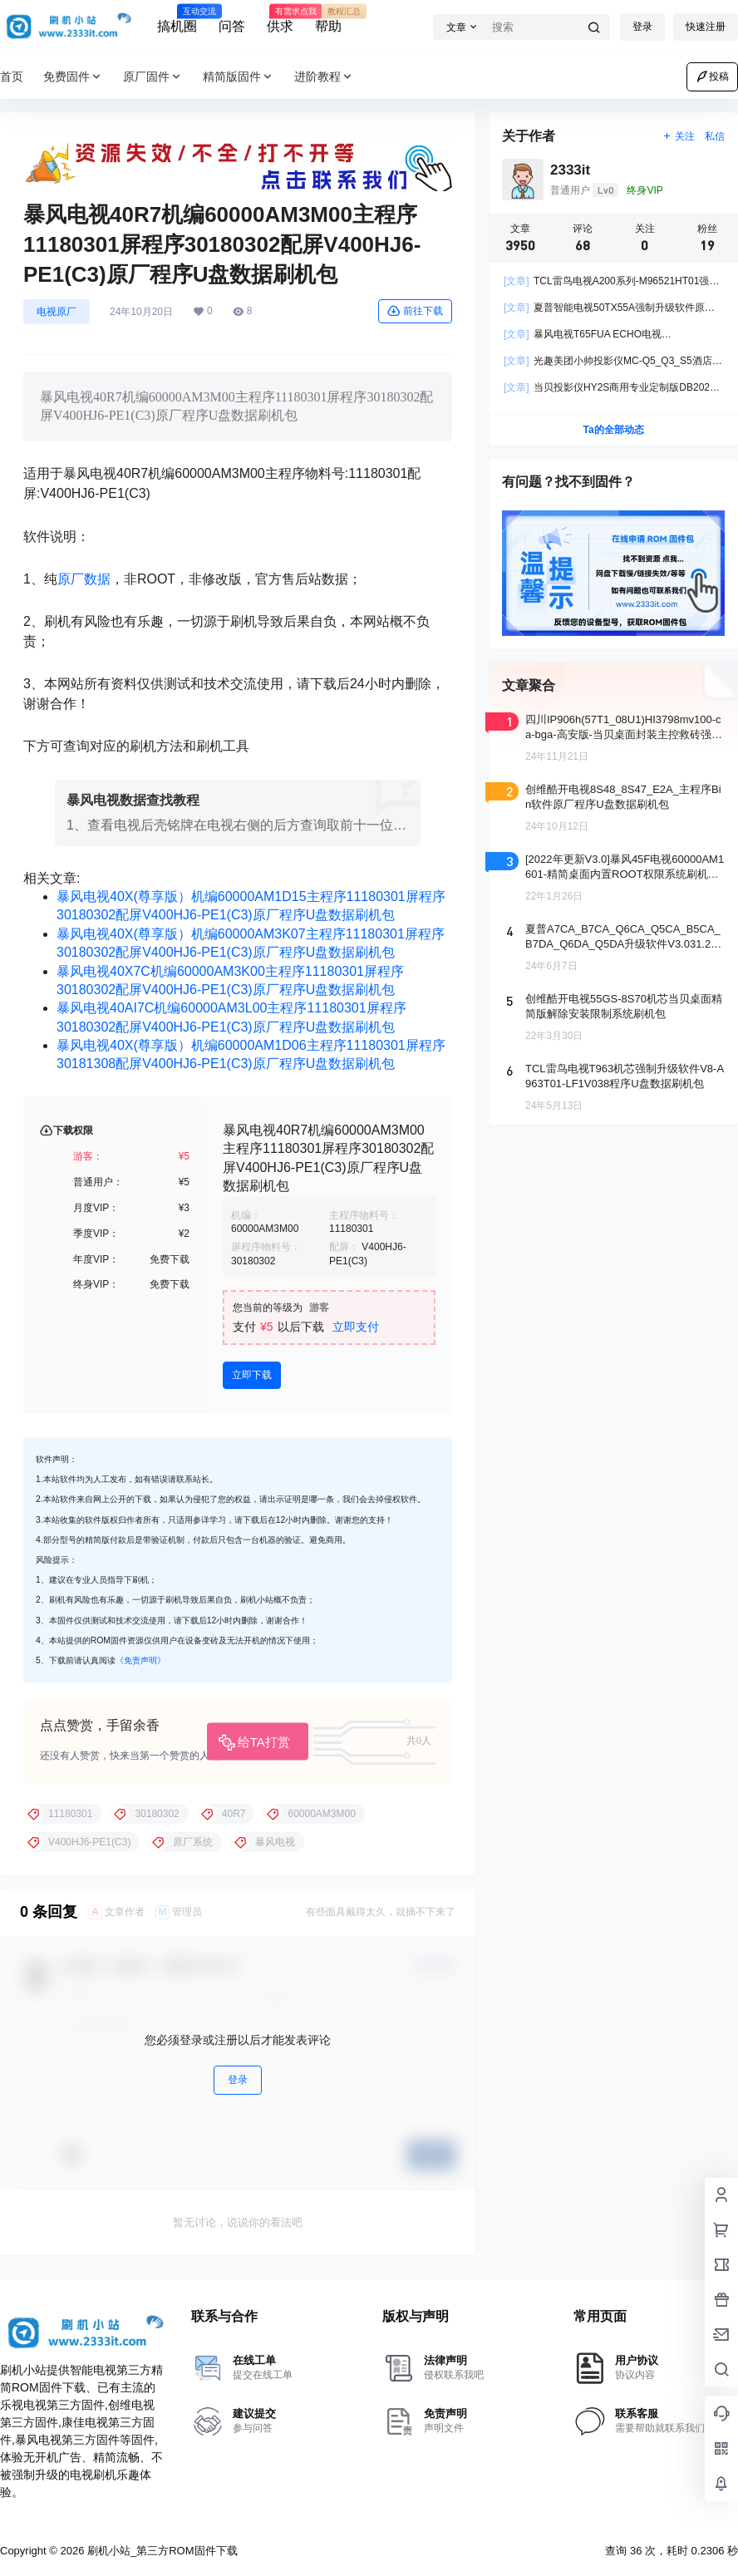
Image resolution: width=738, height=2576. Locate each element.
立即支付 (355, 1326)
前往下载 (415, 311)
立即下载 (252, 1375)
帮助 (328, 19)
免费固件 (73, 77)
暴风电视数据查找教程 (132, 800)
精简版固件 (238, 77)
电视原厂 (56, 312)
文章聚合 (528, 685)
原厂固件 (153, 77)
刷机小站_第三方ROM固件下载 (160, 2550)
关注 (678, 136)
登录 (642, 26)
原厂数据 (84, 579)
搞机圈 (177, 19)
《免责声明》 (140, 1660)
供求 (280, 19)
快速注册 (706, 26)
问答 (232, 26)
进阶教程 (324, 77)
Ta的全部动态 (613, 430)
